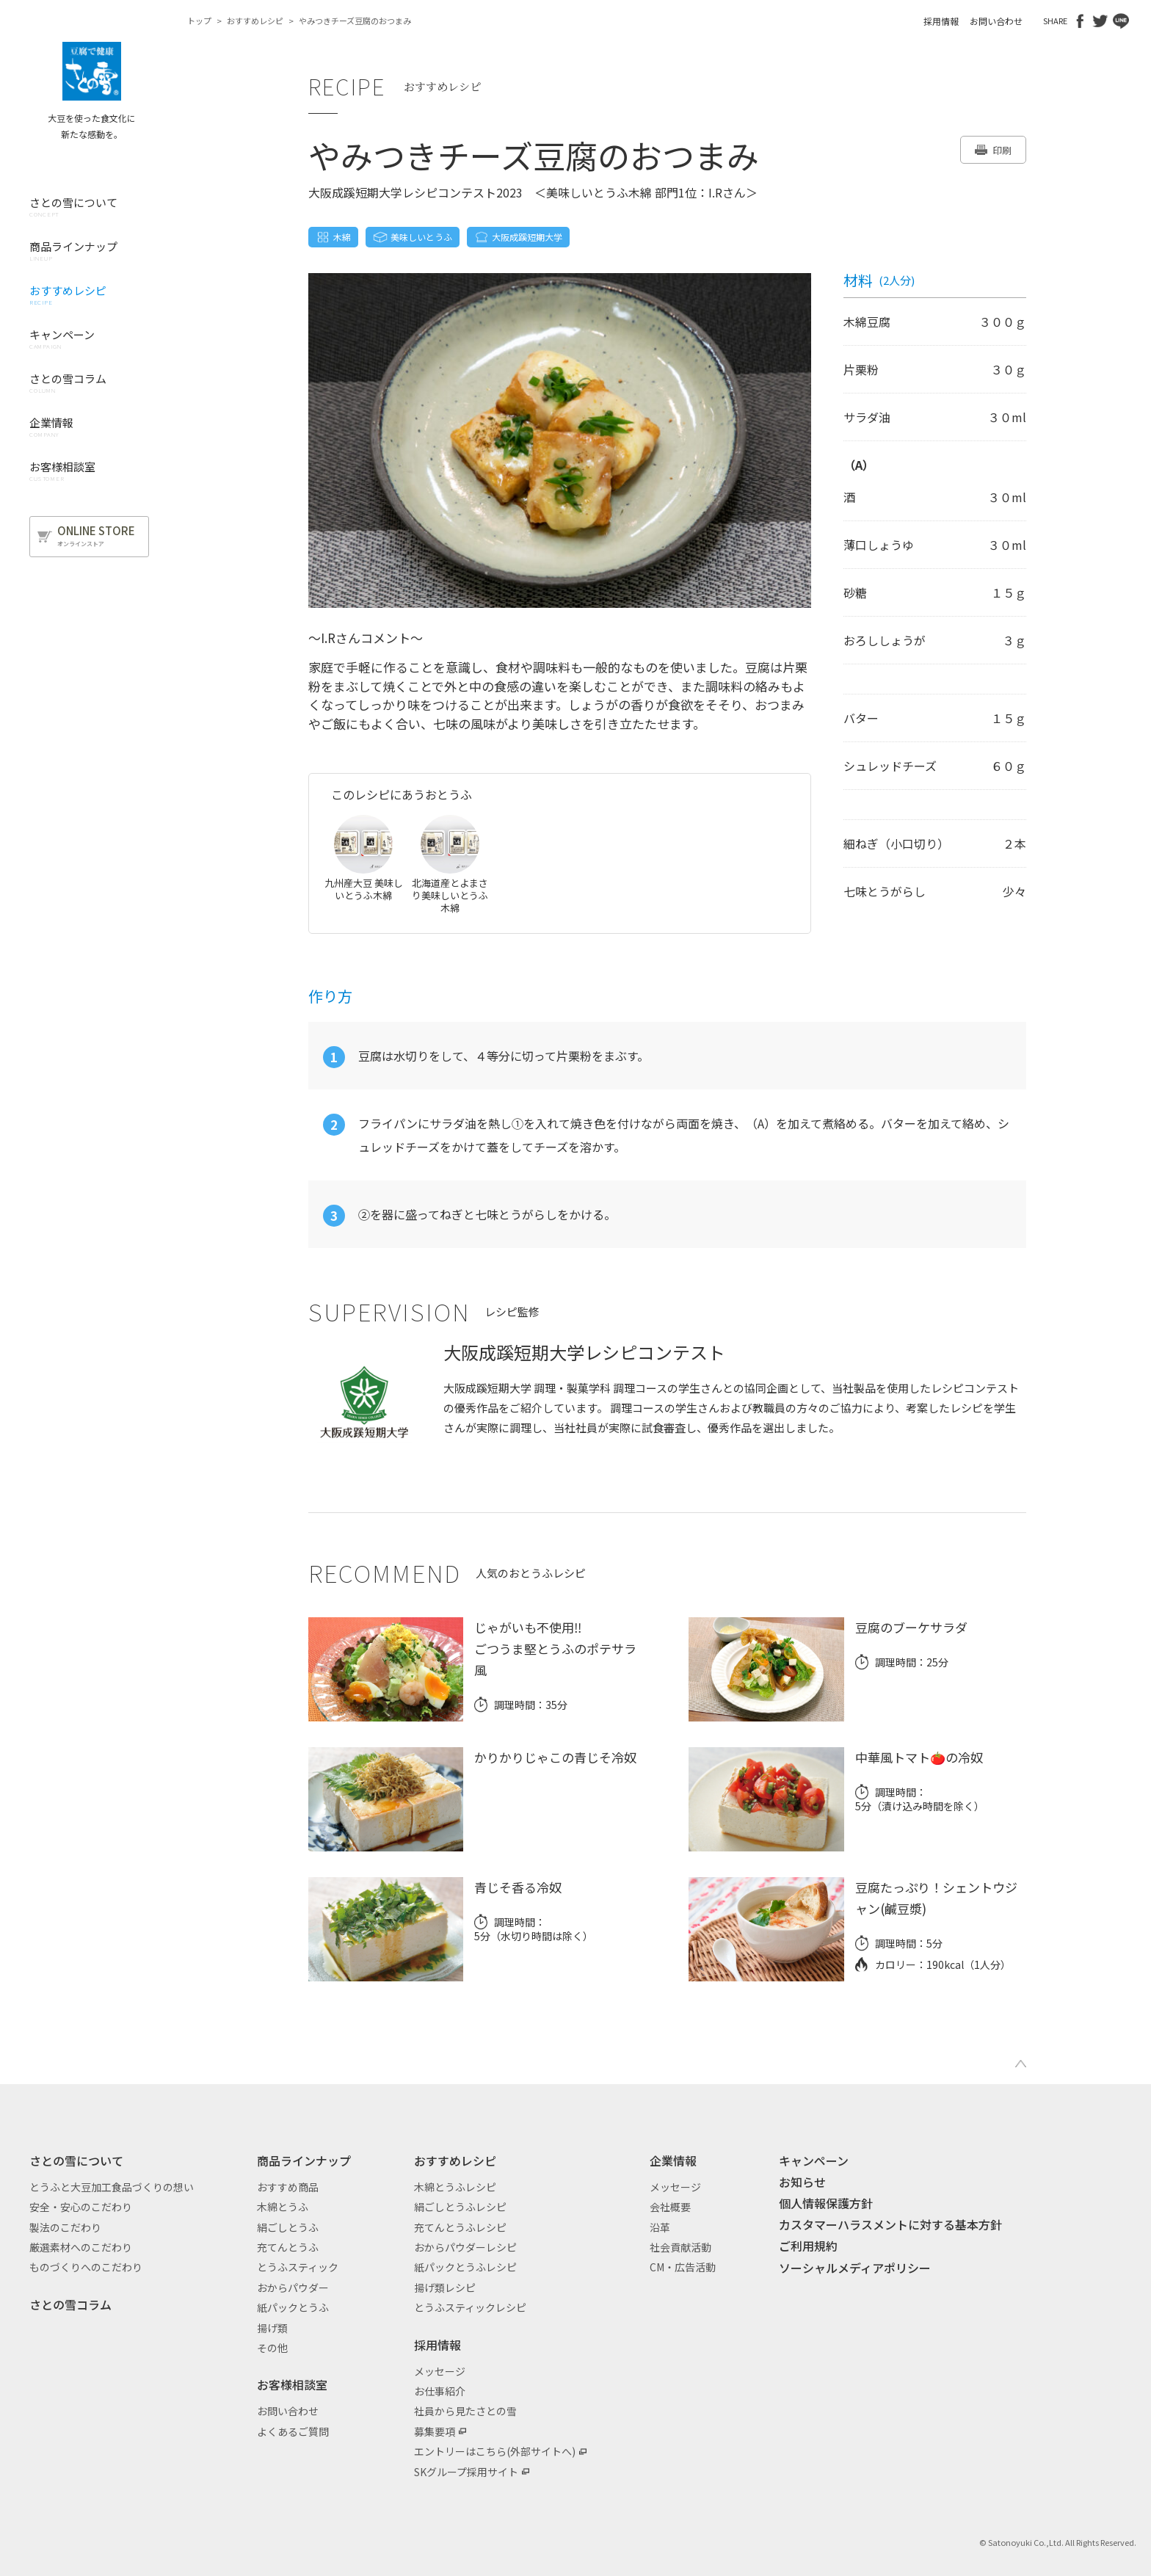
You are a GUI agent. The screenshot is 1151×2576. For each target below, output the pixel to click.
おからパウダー (293, 2287)
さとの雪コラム (70, 2304)
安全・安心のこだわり (80, 2206)
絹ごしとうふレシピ (460, 2206)
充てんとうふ (288, 2247)
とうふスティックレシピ (470, 2307)
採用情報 (941, 21)
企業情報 (673, 2160)
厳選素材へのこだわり (80, 2247)
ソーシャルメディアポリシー (855, 2267)
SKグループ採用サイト (466, 2471)
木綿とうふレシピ (455, 2187)
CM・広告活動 (683, 2267)
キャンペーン (814, 2160)
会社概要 (670, 2206)
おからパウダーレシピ (465, 2247)
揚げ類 (272, 2328)
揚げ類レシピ (445, 2287)
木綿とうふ (282, 2206)
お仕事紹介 (439, 2391)
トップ (199, 20)
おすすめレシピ (255, 20)
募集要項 (434, 2431)
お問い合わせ (996, 21)
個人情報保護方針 (826, 2203)
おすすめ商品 (288, 2187)
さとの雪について (76, 2160)
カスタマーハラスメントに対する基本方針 (890, 2224)
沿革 (660, 2227)
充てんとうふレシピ (460, 2227)
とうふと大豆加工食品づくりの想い (111, 2187)
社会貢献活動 (680, 2247)
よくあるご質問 (293, 2431)
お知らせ (802, 2182)
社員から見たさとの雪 (465, 2410)
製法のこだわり (65, 2227)
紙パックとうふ (293, 2307)
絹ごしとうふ (288, 2227)
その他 (272, 2347)
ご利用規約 (808, 2245)
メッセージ (439, 2371)
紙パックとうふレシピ (465, 2267)
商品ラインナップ (304, 2160)
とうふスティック (297, 2267)
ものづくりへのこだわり (85, 2267)
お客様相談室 (292, 2384)
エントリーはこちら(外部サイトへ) (495, 2451)
